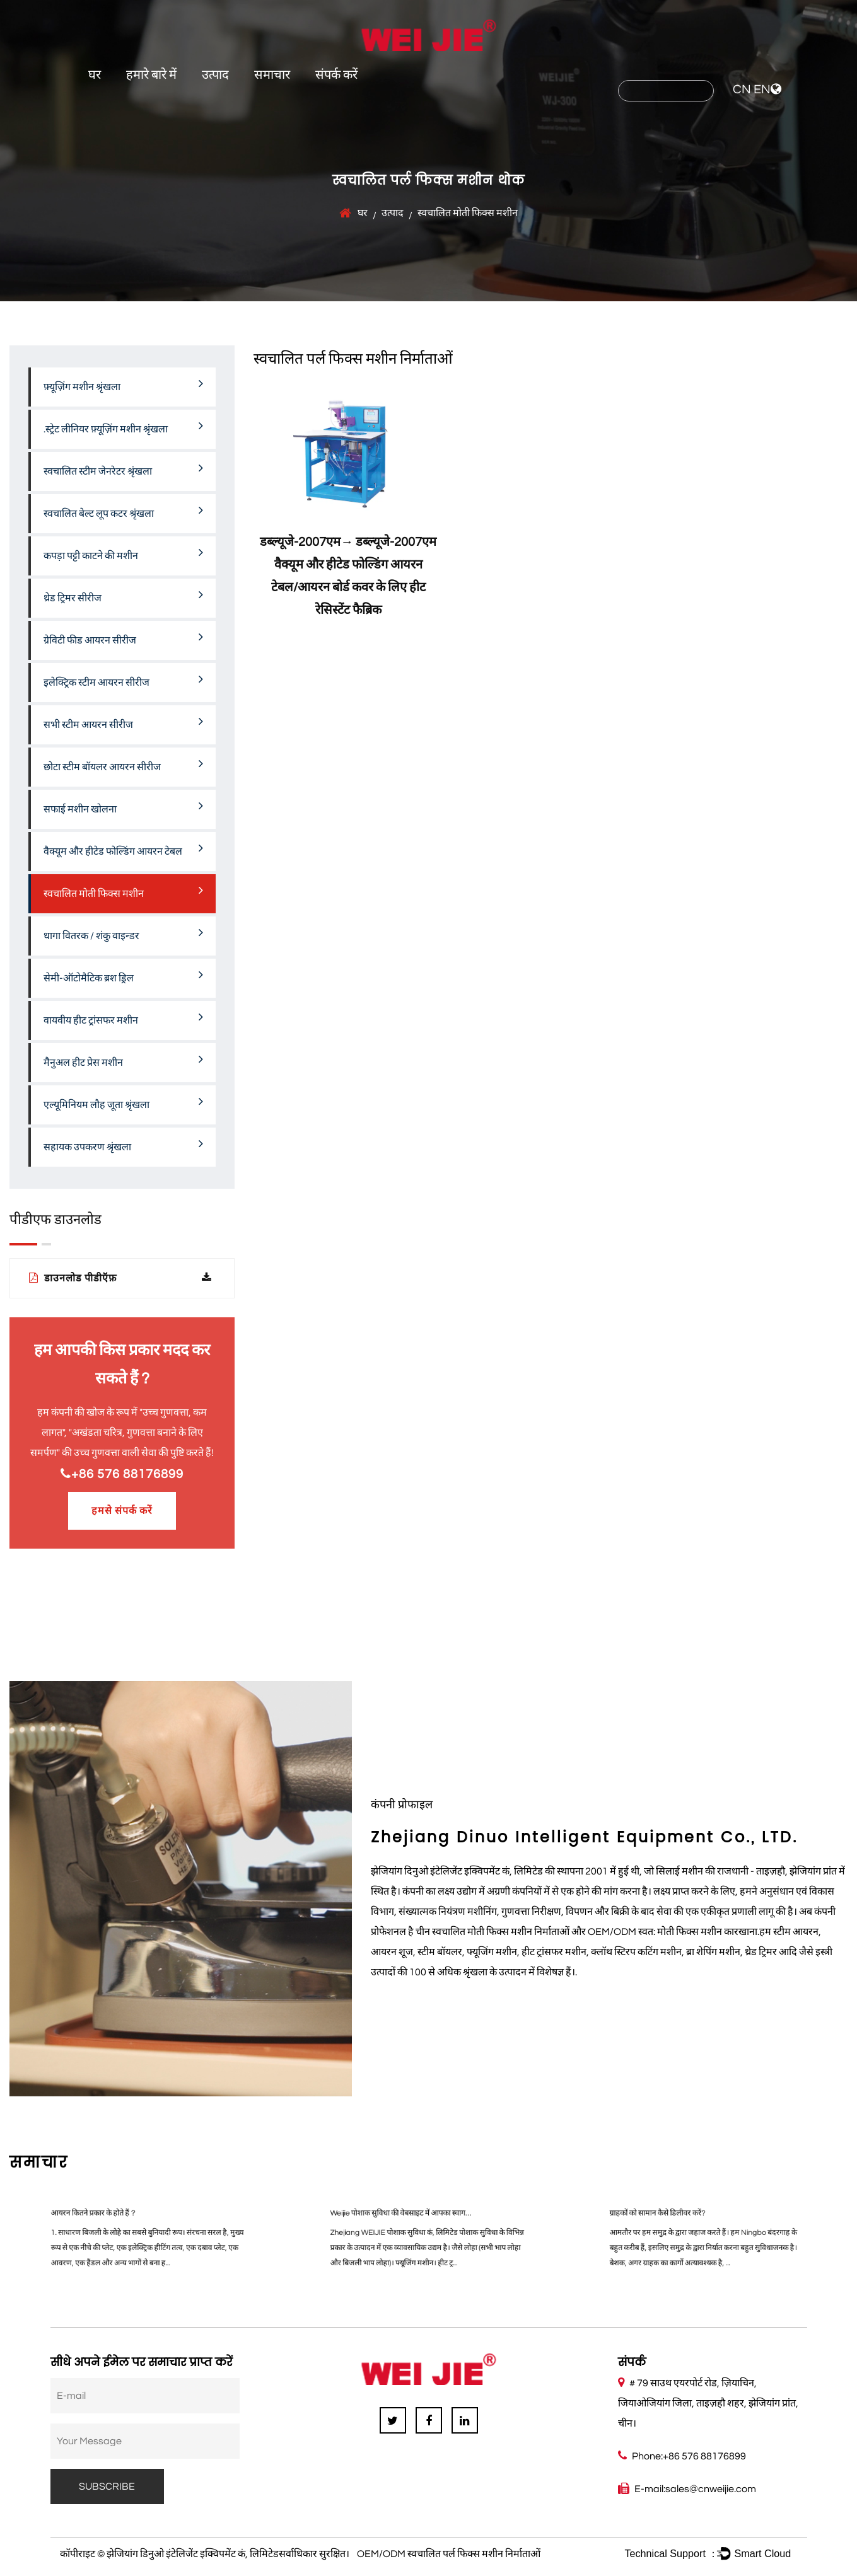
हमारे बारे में (151, 75)
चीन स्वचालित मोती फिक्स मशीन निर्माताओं (492, 1932)
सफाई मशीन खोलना (123, 806)
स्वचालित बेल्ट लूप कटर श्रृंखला (123, 511)
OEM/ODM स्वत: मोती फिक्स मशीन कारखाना (672, 1932)
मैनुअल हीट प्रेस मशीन (123, 1060)
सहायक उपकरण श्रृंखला (123, 1144)
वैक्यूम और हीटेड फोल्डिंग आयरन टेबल (123, 849)
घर (94, 75)
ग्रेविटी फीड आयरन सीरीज (123, 637)
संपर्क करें (336, 75)
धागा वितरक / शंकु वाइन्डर (123, 933)
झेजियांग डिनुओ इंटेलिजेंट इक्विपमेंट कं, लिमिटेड (193, 2554)
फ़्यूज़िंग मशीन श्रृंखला (123, 384)
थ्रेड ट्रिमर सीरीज (123, 595)
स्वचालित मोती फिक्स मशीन (123, 891)
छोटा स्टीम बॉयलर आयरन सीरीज (123, 764)
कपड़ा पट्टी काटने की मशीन (123, 553)
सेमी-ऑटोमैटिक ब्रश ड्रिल (123, 975)
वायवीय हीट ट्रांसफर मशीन (123, 1017)
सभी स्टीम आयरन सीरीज (123, 722)
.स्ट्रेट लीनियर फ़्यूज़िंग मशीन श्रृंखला (123, 426)
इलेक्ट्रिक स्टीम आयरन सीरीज (123, 680)
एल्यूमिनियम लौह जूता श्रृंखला (123, 1102)
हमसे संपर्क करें (122, 1511)
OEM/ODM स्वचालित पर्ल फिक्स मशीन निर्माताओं (448, 2554)
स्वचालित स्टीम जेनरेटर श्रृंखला (123, 469)
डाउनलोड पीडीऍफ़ (120, 1277)
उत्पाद (215, 75)
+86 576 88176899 (122, 1474)
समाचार (272, 75)
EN (762, 89)
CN (742, 89)
